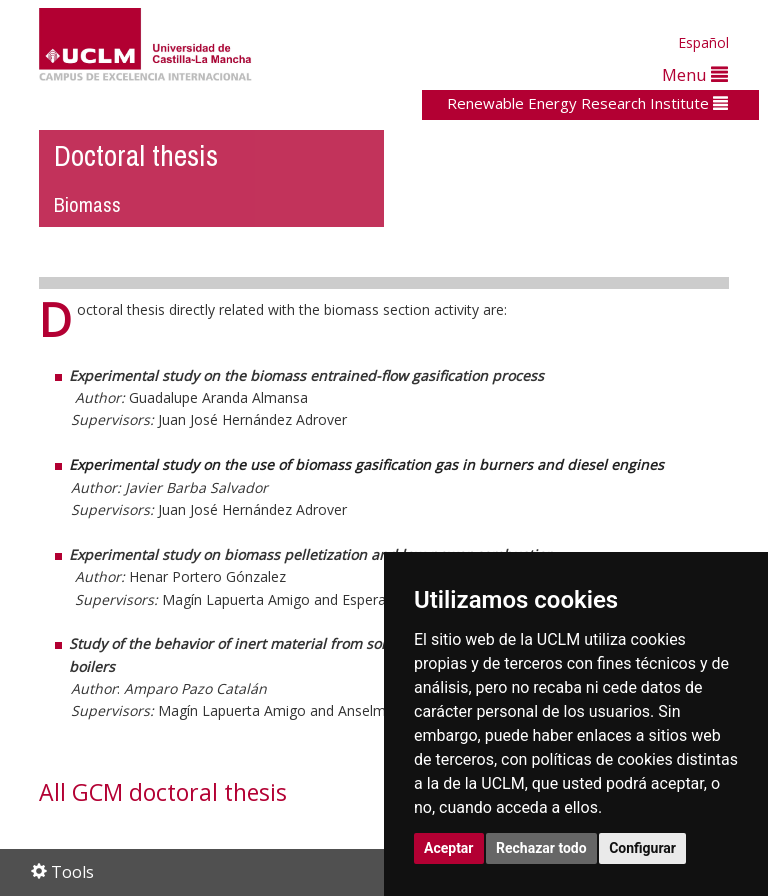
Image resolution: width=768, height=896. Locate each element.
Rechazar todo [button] (541, 848)
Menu (695, 74)
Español (703, 42)
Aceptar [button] (449, 848)
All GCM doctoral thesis (163, 792)
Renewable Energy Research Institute (587, 103)
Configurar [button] (642, 848)
